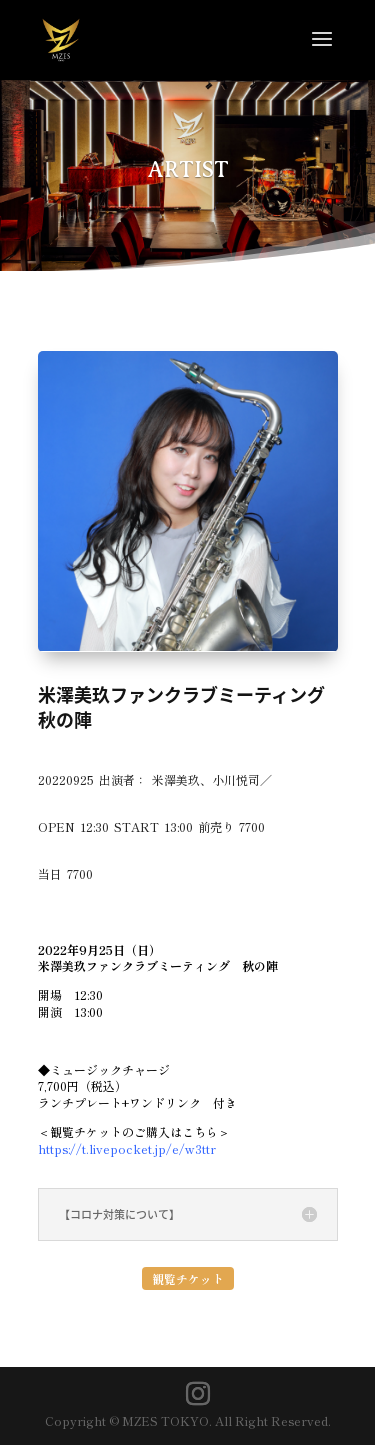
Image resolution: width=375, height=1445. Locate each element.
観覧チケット (188, 1278)
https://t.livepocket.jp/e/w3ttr (127, 1148)
